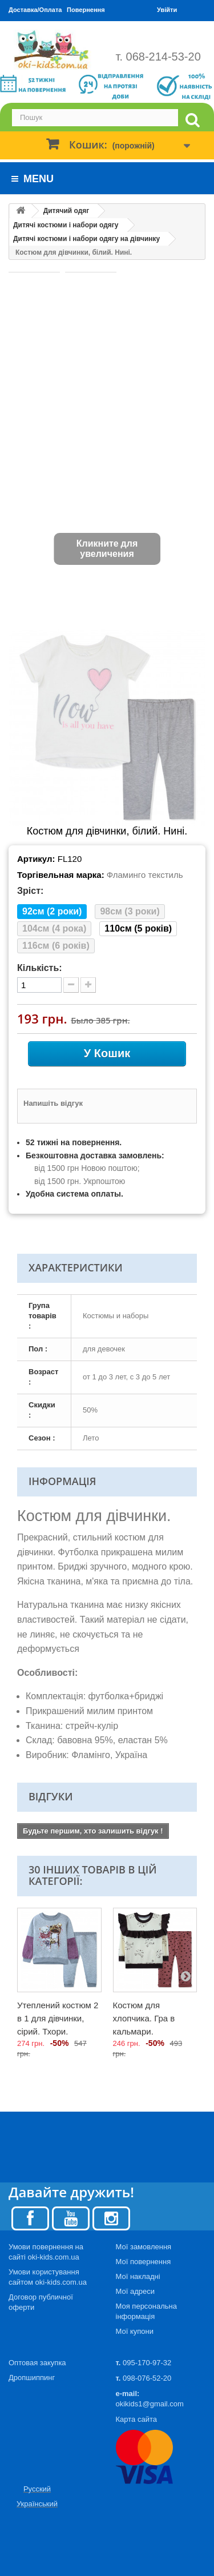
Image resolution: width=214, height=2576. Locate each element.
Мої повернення (143, 2261)
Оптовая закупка (37, 2362)
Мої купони (135, 2331)
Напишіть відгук (53, 1103)
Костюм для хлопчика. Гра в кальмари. (144, 2018)
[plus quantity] (88, 985)
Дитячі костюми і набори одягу (66, 225)
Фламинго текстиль (145, 875)
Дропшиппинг (32, 2377)
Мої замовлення (144, 2246)
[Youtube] (71, 2217)
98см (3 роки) (129, 911)
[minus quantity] (71, 985)
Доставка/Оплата (35, 9)
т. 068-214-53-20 (158, 56)
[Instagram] (111, 2217)
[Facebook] (30, 2217)
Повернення (86, 9)
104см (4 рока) (54, 928)
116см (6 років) (56, 945)
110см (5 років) (138, 928)
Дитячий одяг (66, 211)
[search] (192, 120)
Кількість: (39, 968)
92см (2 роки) (52, 911)
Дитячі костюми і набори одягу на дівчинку (86, 239)
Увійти (167, 9)
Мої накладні (138, 2276)
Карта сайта (136, 2419)
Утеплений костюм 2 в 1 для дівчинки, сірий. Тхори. (57, 2018)
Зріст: (30, 891)
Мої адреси (135, 2291)
